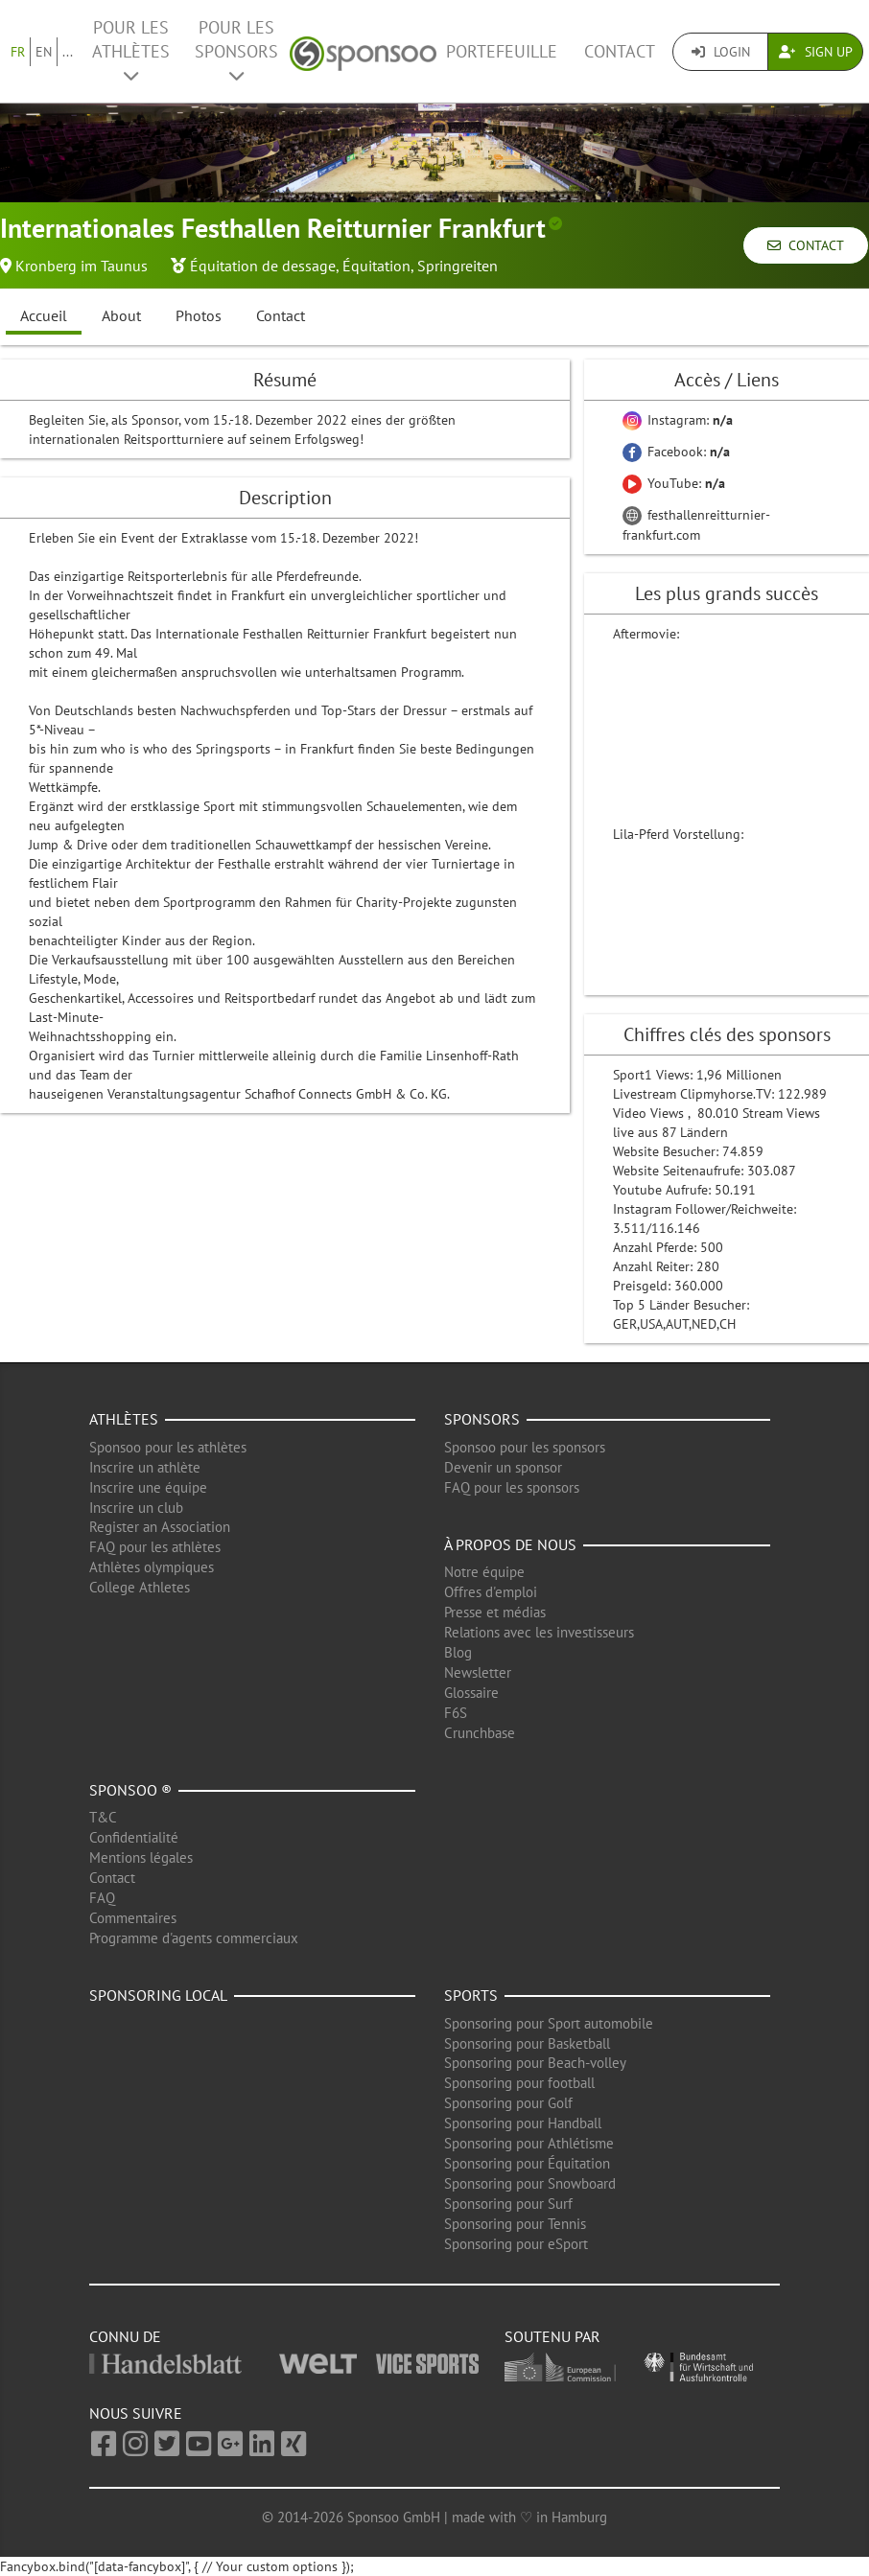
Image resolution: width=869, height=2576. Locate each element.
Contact (619, 51)
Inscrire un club (136, 1507)
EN (43, 51)
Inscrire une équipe (148, 1487)
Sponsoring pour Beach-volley (535, 2063)
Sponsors (482, 1418)
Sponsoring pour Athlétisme (529, 2143)
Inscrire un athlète (144, 1467)
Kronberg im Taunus (81, 265)
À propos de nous (510, 1544)
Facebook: (676, 451)
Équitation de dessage (263, 265)
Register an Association (159, 1527)
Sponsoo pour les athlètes (168, 1447)
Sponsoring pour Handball (522, 2123)
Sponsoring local (158, 1995)
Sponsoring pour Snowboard (530, 2183)
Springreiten (457, 265)
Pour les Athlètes (131, 50)
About (121, 315)
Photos (199, 315)
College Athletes (139, 1587)
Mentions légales (141, 1857)
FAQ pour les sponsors (511, 1487)
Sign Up (816, 51)
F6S (455, 1713)
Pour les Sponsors (236, 50)
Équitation (376, 265)
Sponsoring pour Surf (508, 2203)
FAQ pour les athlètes (155, 1547)
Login (721, 51)
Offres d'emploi (490, 1592)
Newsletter (477, 1672)
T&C (103, 1817)
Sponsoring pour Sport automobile (548, 2023)
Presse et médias (495, 1612)
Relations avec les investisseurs (539, 1632)
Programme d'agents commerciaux (193, 1938)
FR (18, 51)
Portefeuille (501, 51)
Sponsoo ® (130, 1789)
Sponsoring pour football (519, 2083)
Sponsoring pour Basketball (527, 2043)
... (67, 51)
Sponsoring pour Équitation (527, 2163)
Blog (458, 1652)
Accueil (43, 315)
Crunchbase (479, 1733)
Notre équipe (484, 1572)
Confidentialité (133, 1837)
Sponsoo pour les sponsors (524, 1447)
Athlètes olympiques (151, 1567)
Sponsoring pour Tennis (515, 2224)
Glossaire (471, 1692)
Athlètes (123, 1418)
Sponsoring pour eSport (516, 2244)
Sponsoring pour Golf (508, 2103)
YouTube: (673, 483)
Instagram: (677, 420)
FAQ (102, 1898)
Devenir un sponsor (503, 1467)
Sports (471, 1995)
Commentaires (132, 1918)
